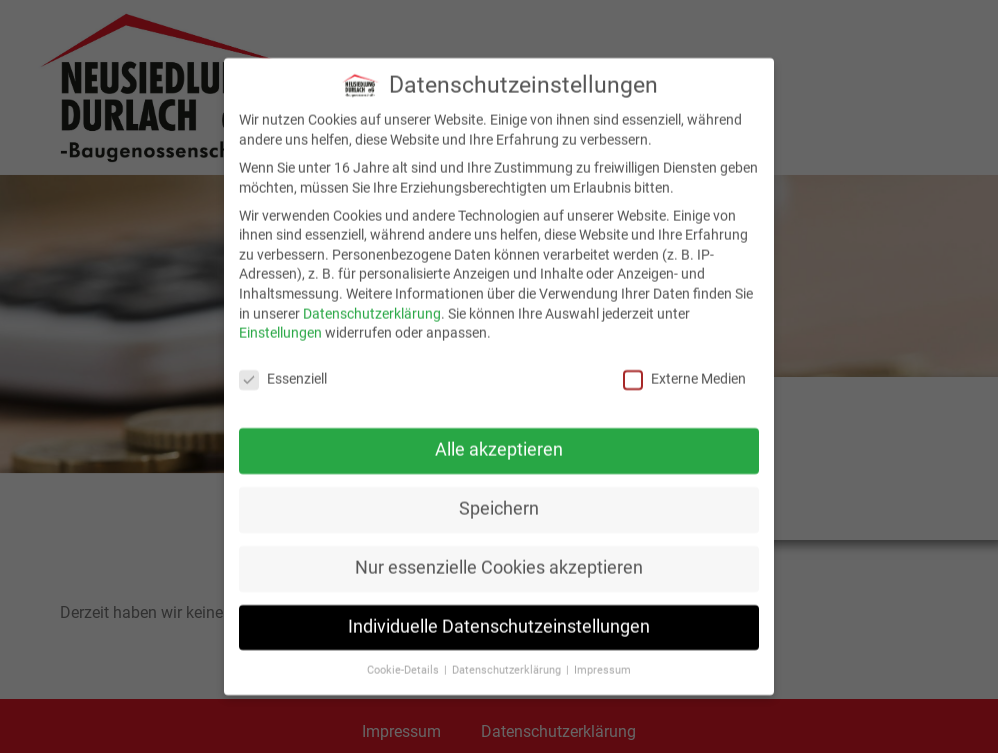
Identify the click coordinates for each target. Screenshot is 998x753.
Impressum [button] (602, 665)
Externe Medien (684, 374)
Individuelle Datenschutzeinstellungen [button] (499, 622)
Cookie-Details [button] (404, 665)
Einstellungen (280, 328)
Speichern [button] (499, 504)
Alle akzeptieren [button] (499, 445)
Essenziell (283, 374)
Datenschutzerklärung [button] (508, 665)
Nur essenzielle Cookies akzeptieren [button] (499, 563)
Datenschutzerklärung (372, 309)
